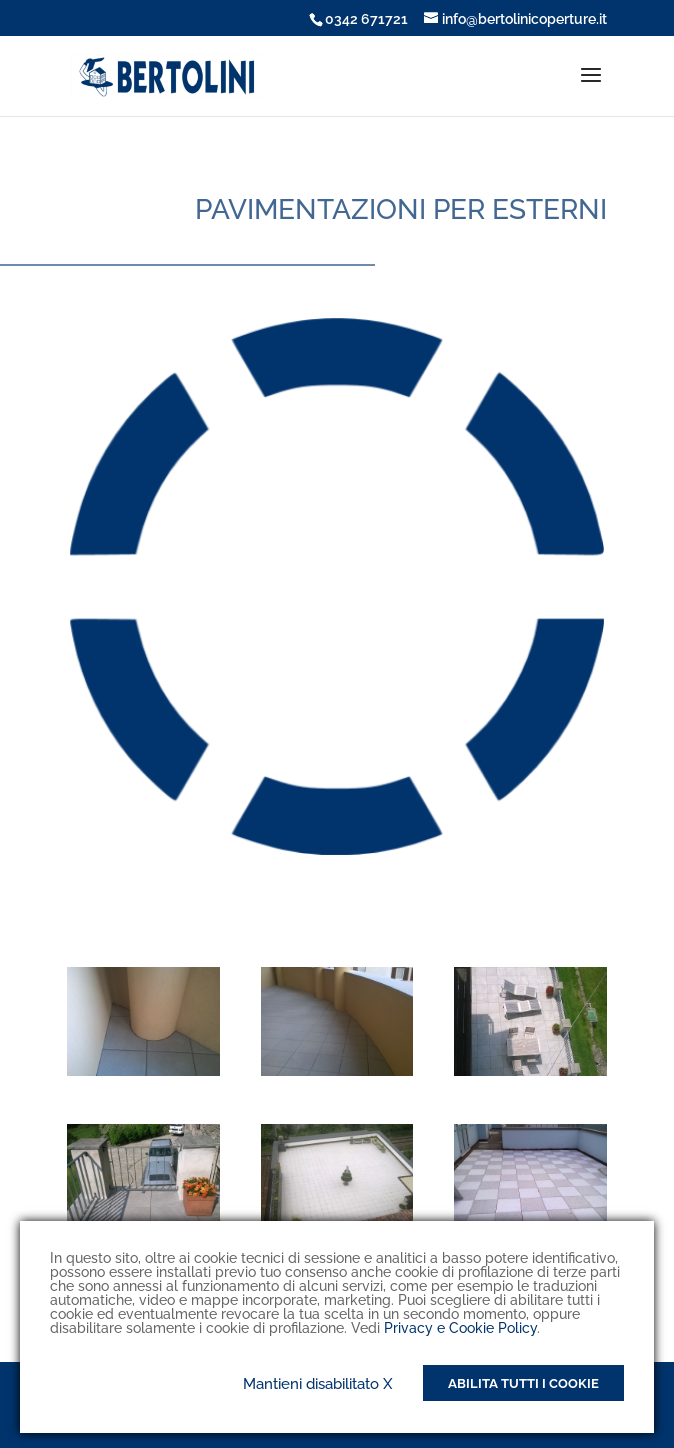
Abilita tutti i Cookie (523, 1383)
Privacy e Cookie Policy (460, 1328)
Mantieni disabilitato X (318, 1384)
